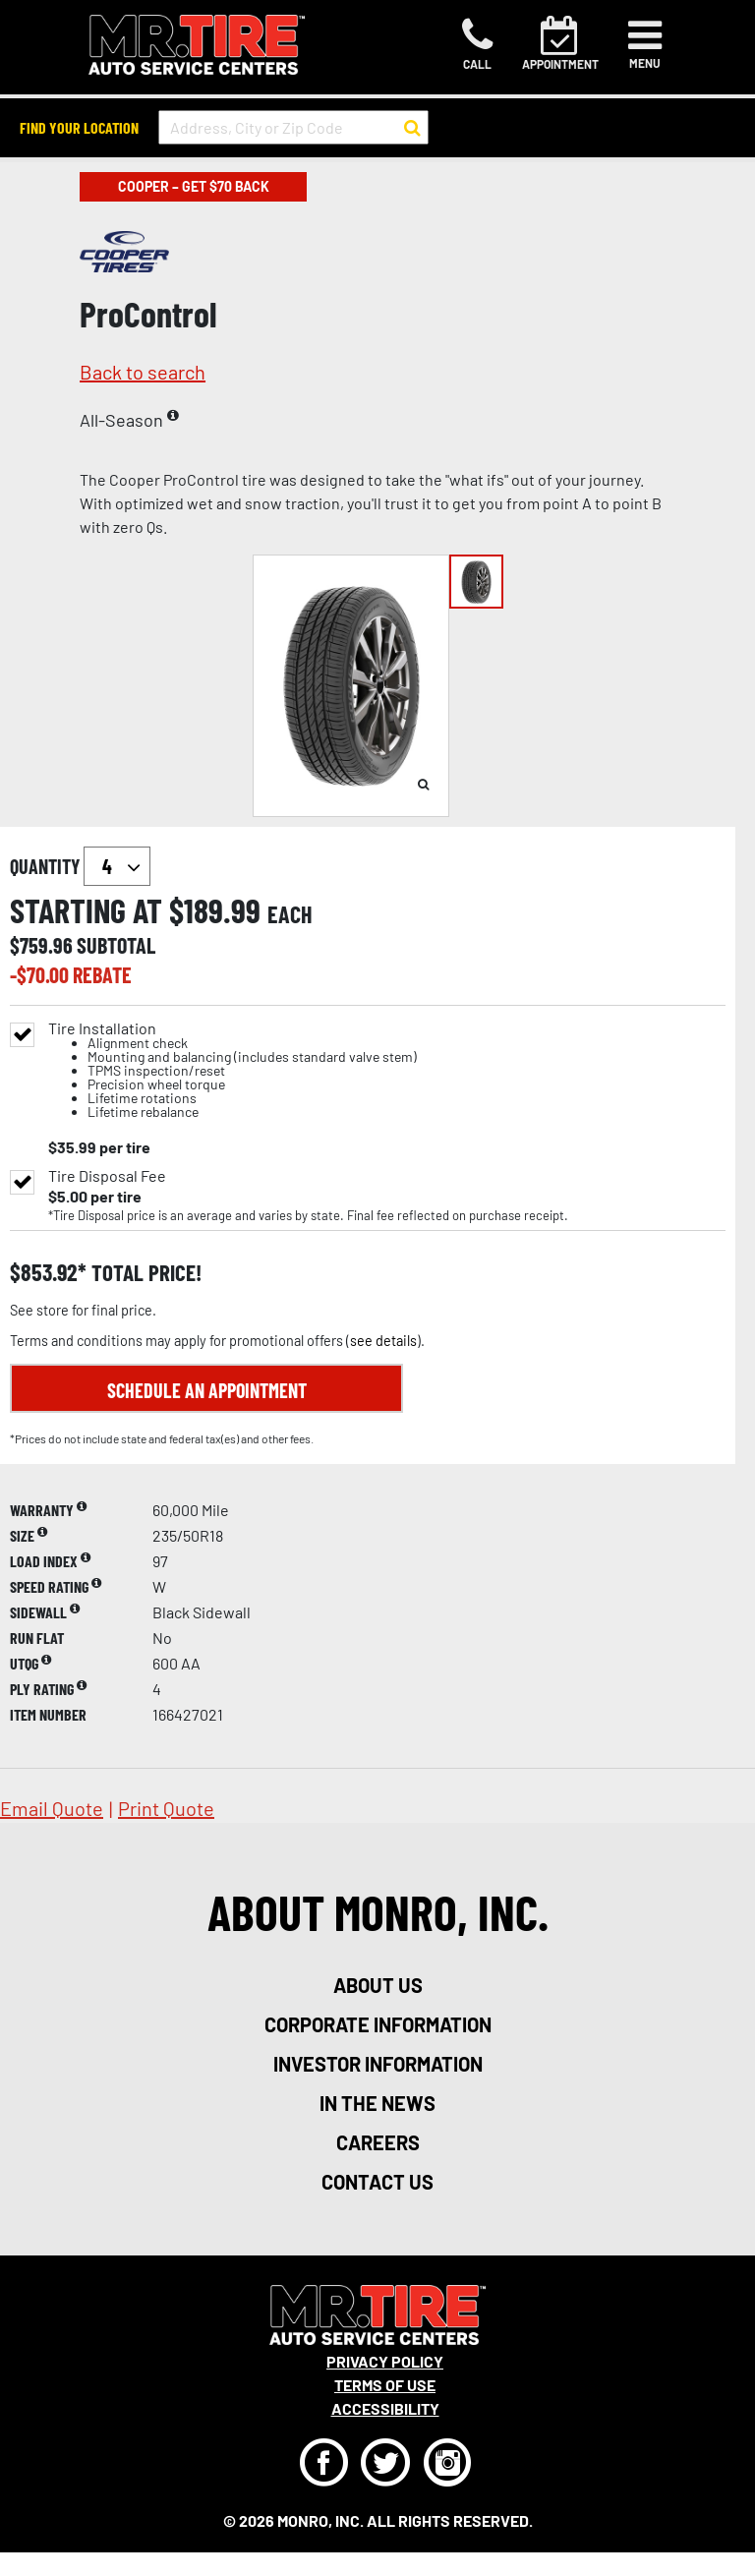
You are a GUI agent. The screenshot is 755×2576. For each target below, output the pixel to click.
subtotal (116, 945)
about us (378, 1985)
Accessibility (385, 2408)
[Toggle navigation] (644, 44)
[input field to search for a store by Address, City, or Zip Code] (293, 127)
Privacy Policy (384, 2361)
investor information (378, 2064)
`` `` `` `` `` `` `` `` (117, 866)
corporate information (378, 2024)
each (290, 914)
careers (378, 2142)
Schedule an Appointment (207, 1390)
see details (383, 1340)
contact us (377, 2182)
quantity (80, 866)
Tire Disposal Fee (107, 1176)
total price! (144, 1272)
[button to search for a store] (412, 128)
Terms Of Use (385, 2384)
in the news (377, 2103)
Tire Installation (232, 1070)
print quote (166, 1808)
